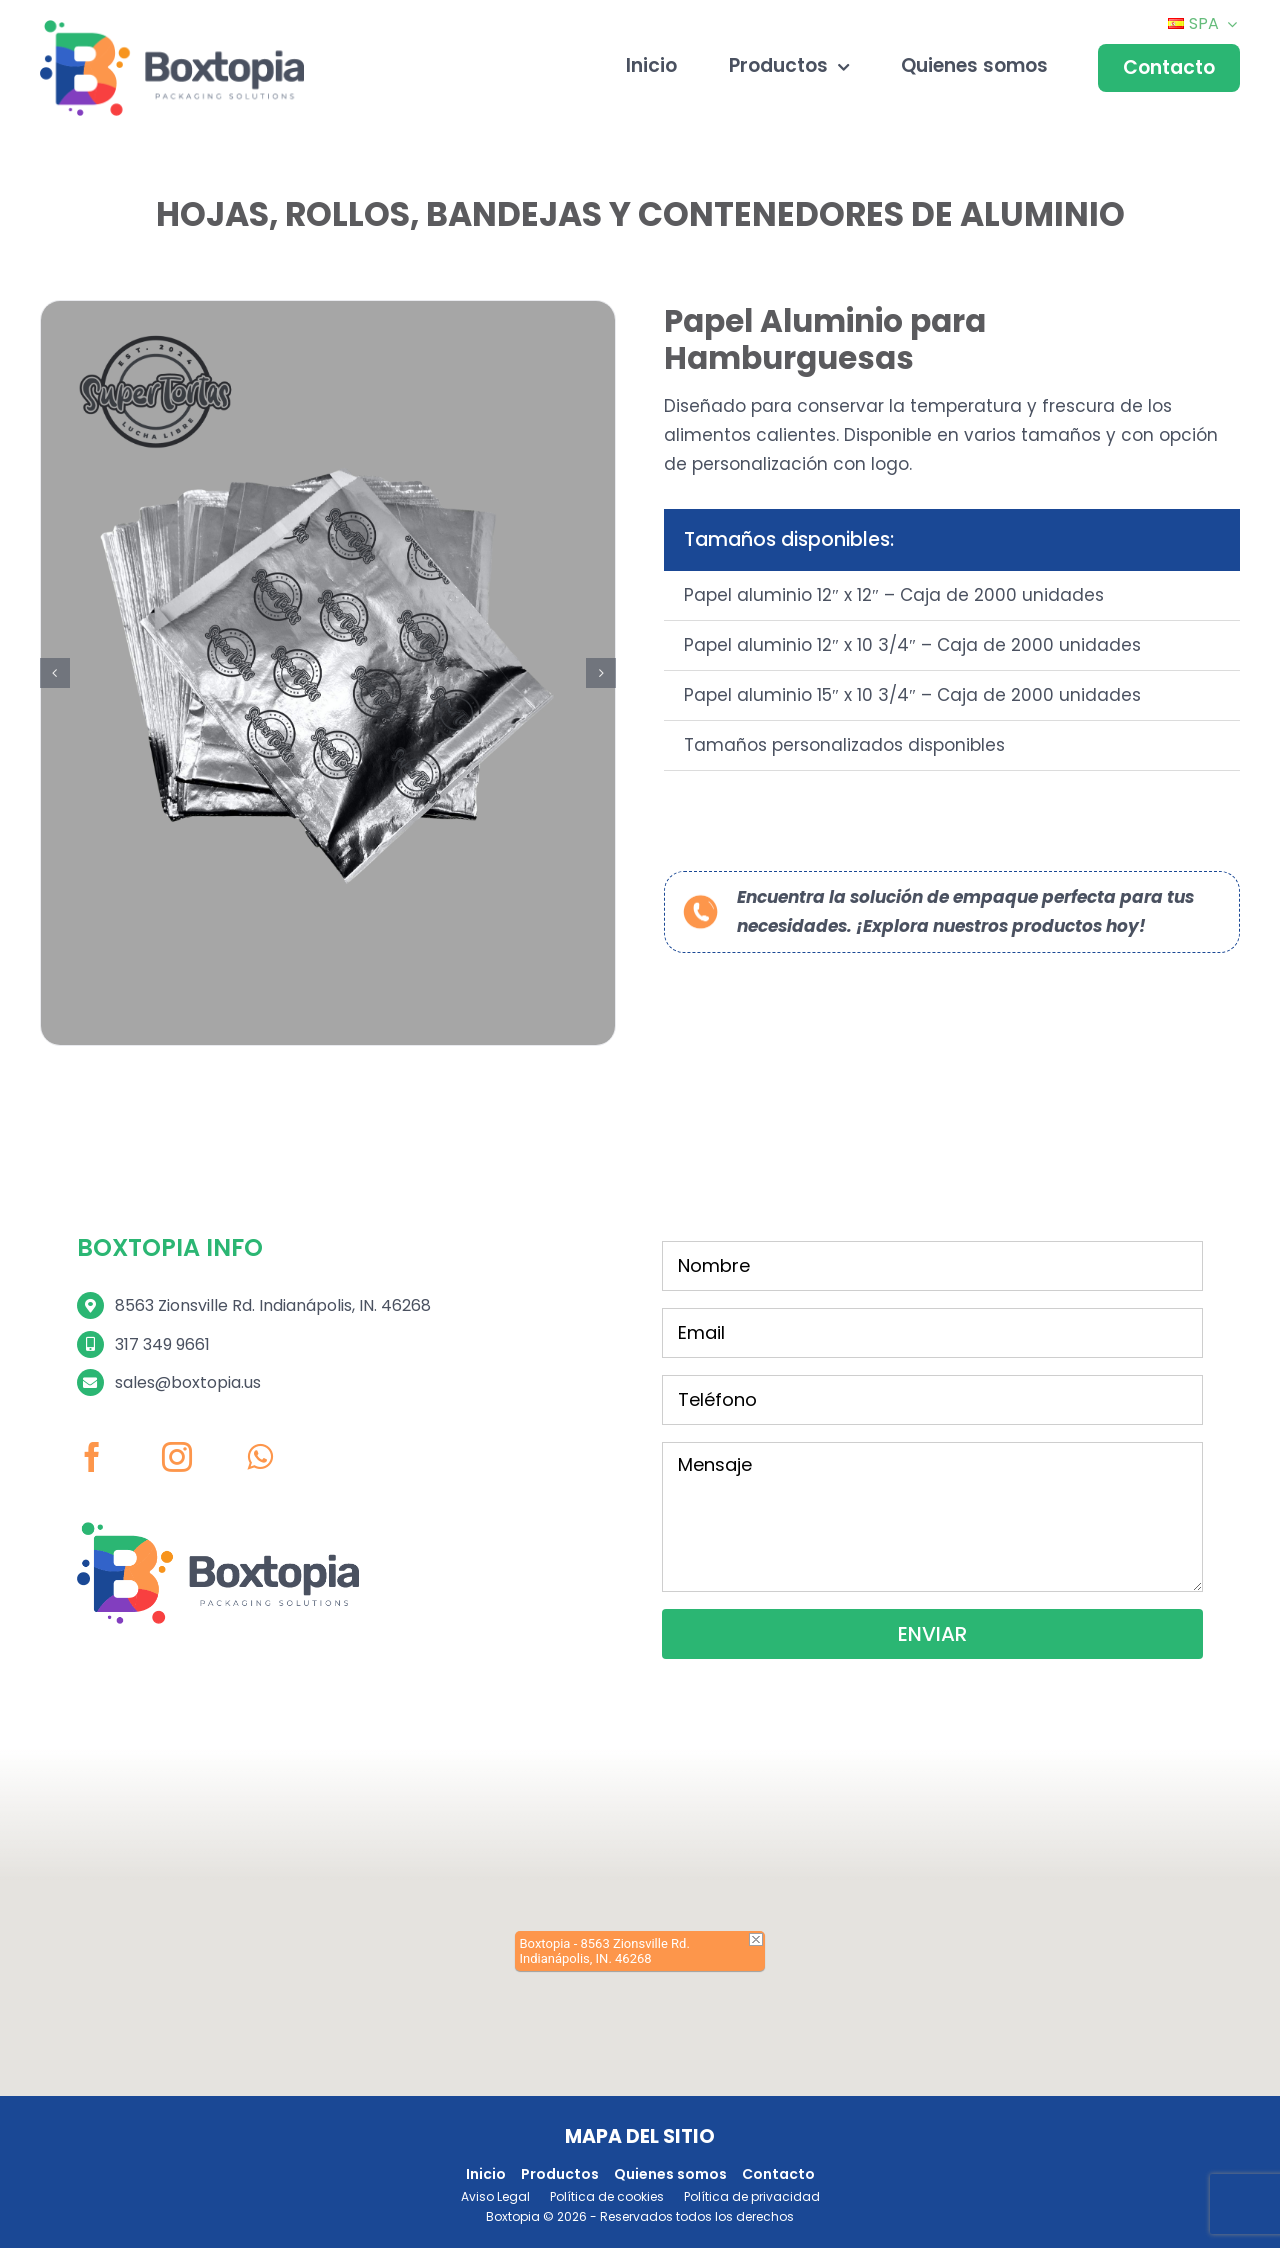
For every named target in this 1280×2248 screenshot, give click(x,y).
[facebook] (92, 1421)
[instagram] (177, 1421)
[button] (55, 638)
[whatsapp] (260, 1421)
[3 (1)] (328, 637)
